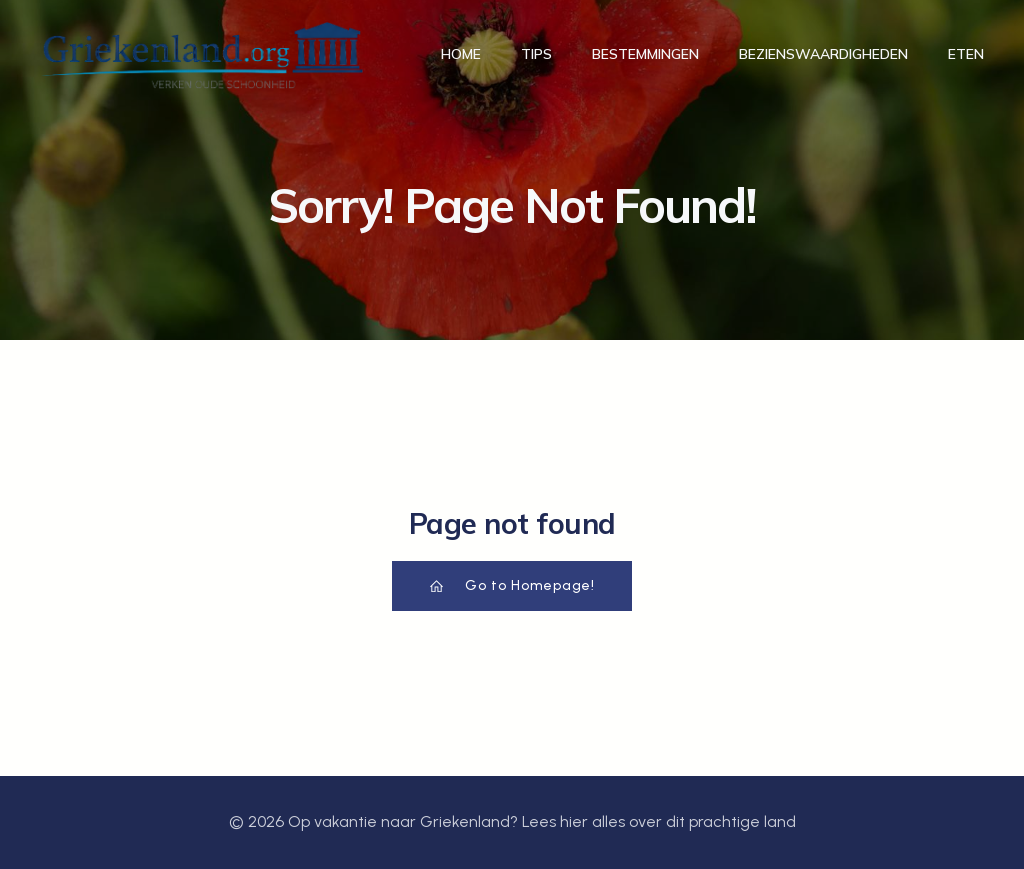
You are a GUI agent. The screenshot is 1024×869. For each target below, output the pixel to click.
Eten (966, 54)
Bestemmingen (645, 54)
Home (461, 54)
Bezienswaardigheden (823, 54)
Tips (536, 54)
